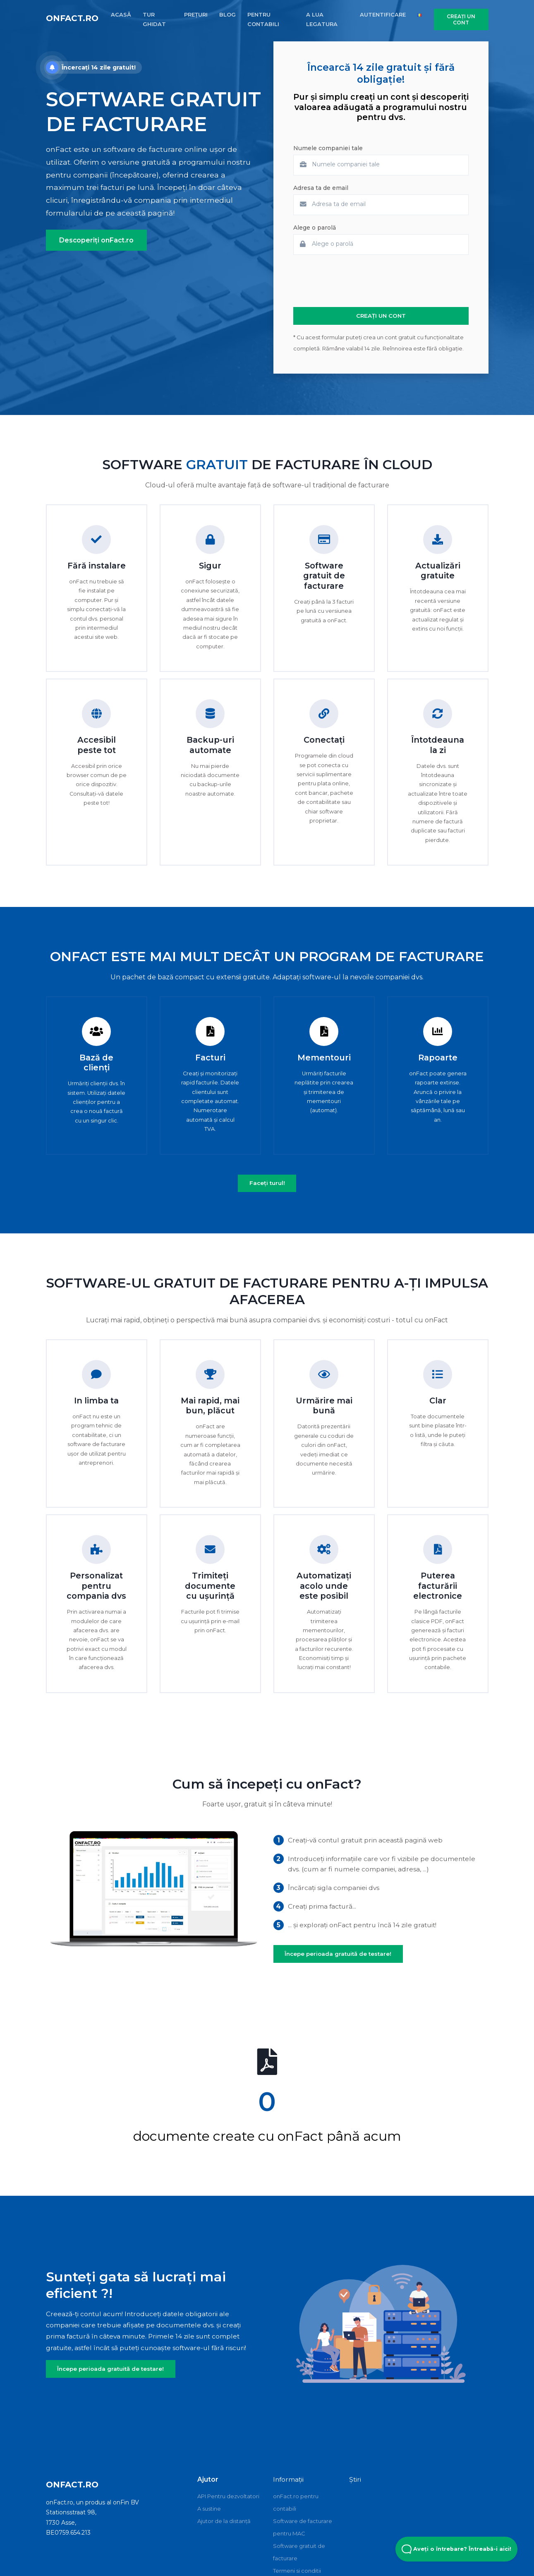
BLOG (227, 14)
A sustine (209, 2508)
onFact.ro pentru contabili (295, 2502)
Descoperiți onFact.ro (96, 240)
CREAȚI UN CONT (461, 19)
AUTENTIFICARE (383, 14)
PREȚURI (196, 14)
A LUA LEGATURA (322, 19)
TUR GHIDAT (154, 19)
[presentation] (356, 281)
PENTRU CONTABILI (263, 19)
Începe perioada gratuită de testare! (338, 1953)
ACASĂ (121, 14)
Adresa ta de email (320, 188)
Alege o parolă (314, 227)
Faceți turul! (267, 1183)
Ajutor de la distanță (224, 2521)
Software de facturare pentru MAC (302, 2527)
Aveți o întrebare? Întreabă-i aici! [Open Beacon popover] (456, 2549)
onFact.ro (72, 18)
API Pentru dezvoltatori (228, 2496)
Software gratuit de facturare (299, 2552)
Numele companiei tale (328, 148)
